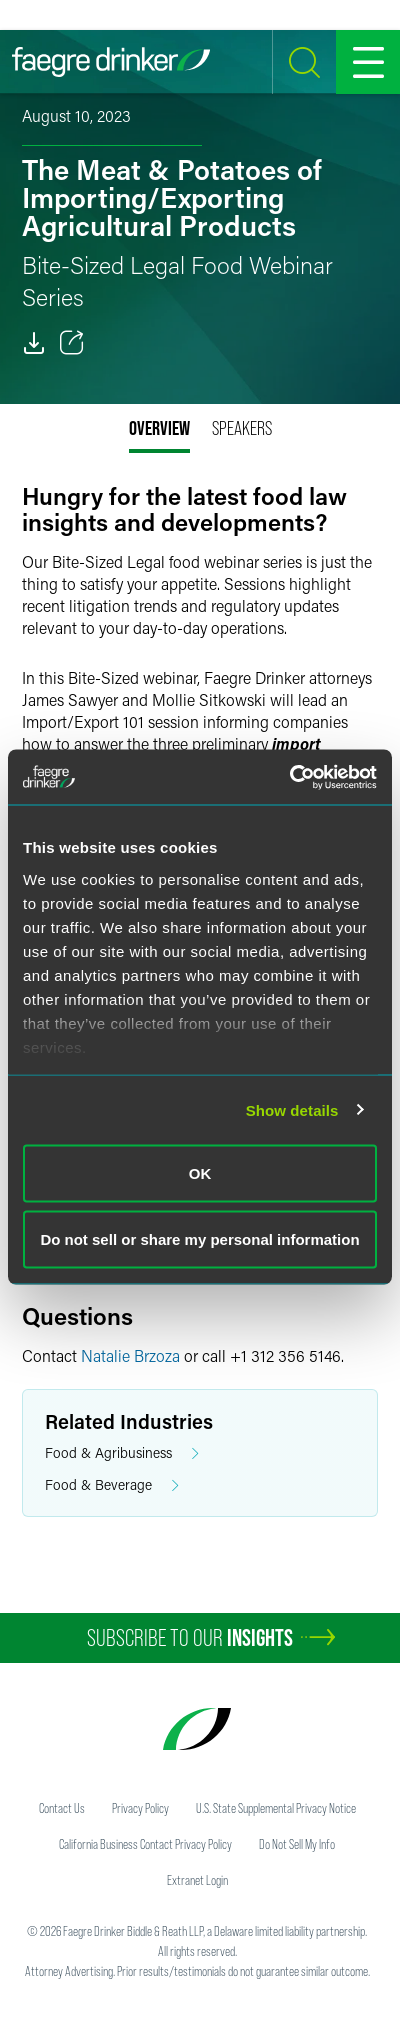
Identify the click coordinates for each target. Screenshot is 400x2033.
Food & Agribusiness (122, 1453)
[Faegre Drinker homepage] (111, 62)
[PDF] (34, 343)
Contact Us (62, 1808)
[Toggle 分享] (72, 343)
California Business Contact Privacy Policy (145, 1844)
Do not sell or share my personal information (199, 1238)
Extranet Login (197, 1880)
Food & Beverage (112, 1485)
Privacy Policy (140, 1808)
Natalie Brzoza (130, 1355)
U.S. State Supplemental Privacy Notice (276, 1808)
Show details (292, 1109)
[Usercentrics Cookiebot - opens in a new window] (289, 777)
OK (200, 1173)
